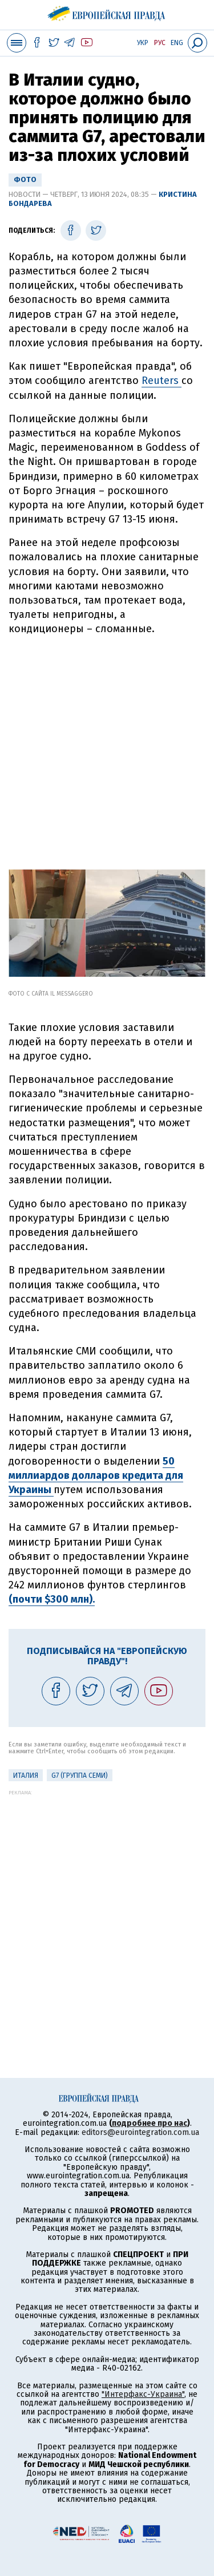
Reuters (161, 380)
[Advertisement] (107, 748)
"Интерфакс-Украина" (143, 2394)
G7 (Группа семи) (79, 1776)
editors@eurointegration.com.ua (140, 2132)
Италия (25, 1776)
